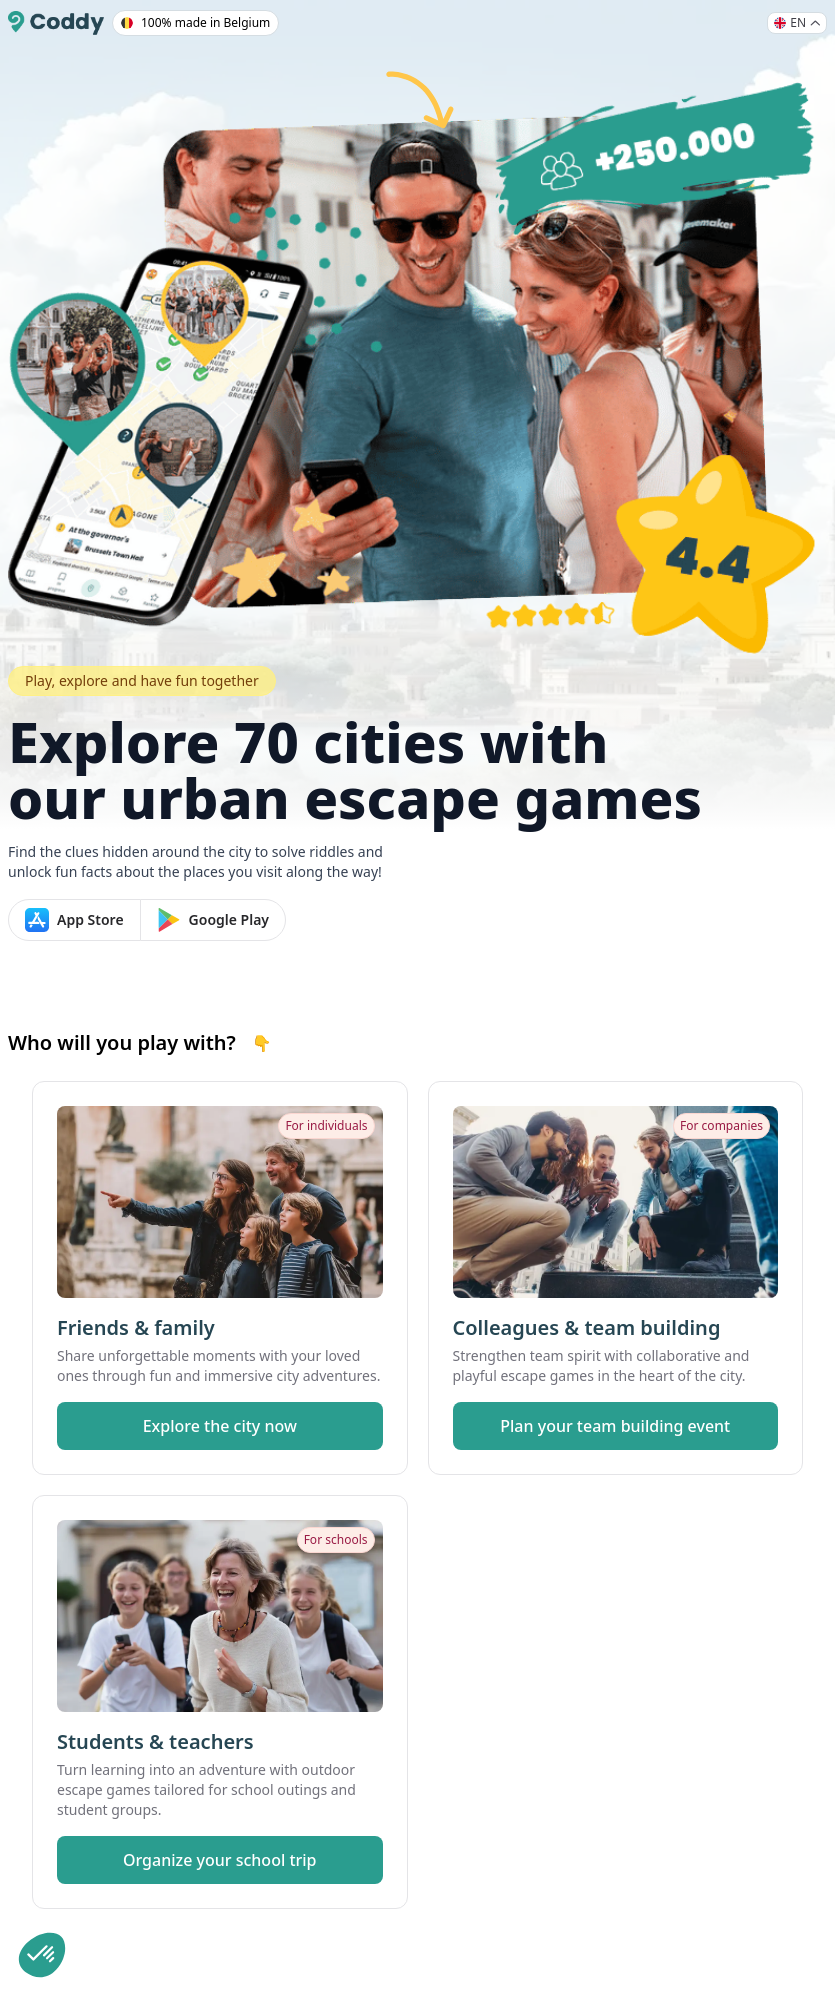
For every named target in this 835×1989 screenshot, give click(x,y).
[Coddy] (56, 23)
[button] (42, 1955)
